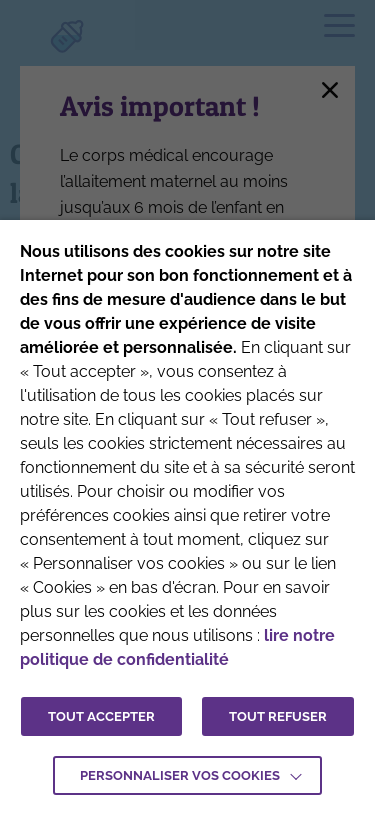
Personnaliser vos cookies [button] (180, 775)
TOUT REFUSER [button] (278, 716)
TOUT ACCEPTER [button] (101, 716)
